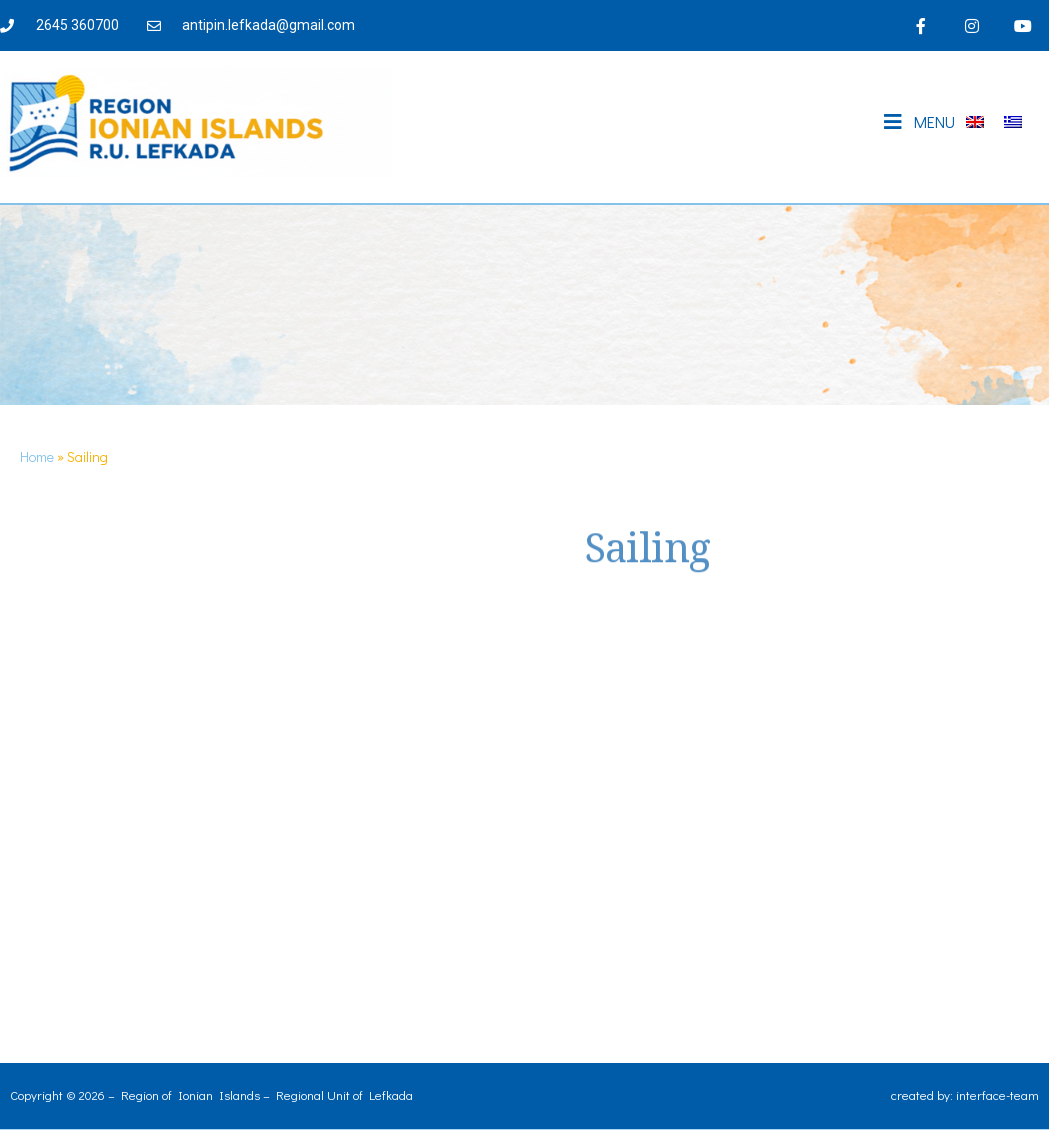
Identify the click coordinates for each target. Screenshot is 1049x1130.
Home (37, 456)
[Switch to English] (975, 122)
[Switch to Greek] (1013, 122)
